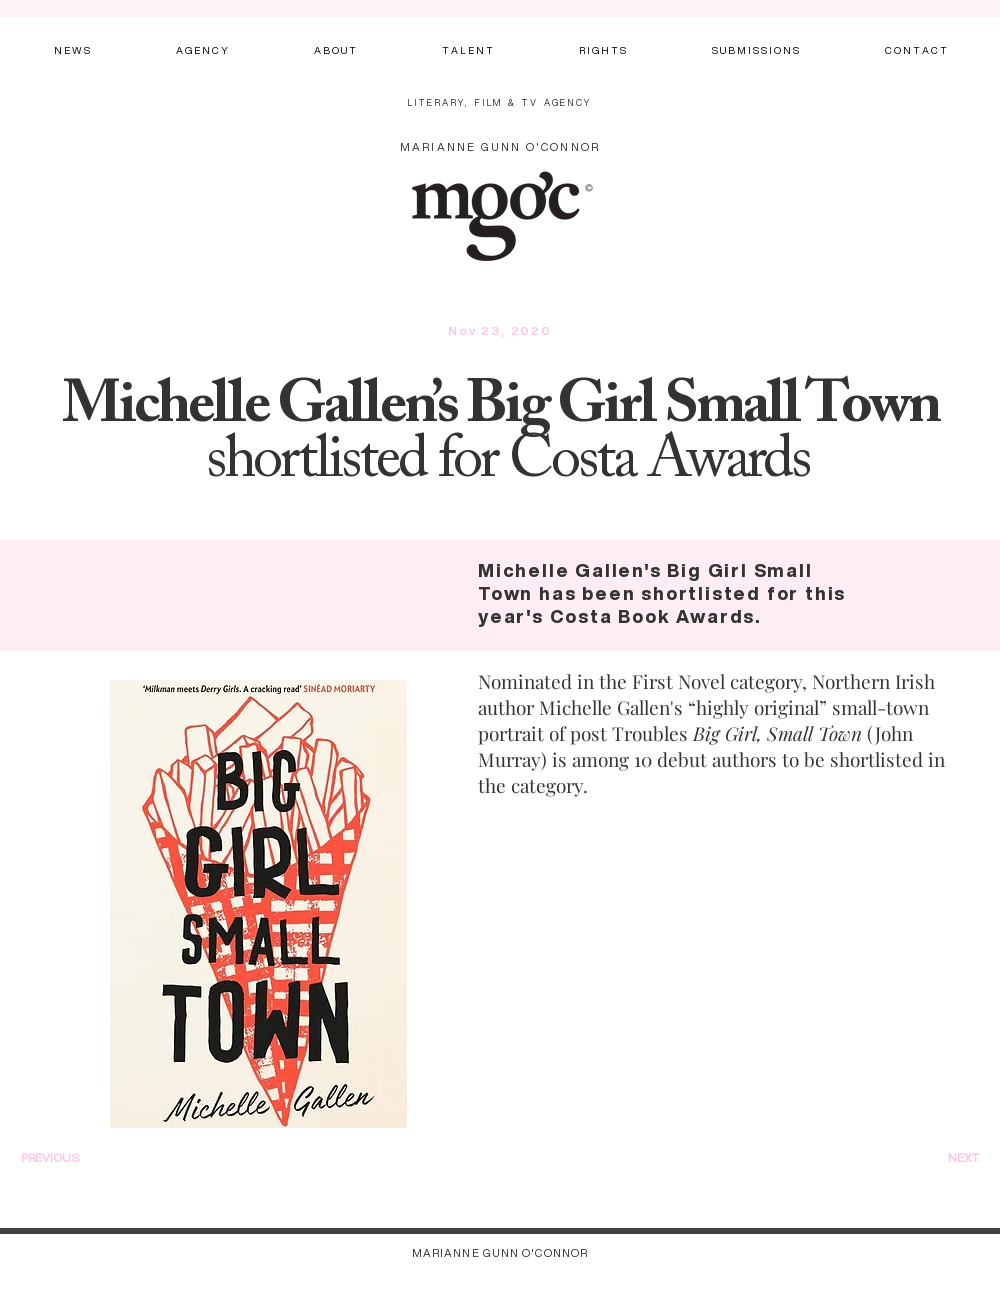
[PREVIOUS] (77, 1158)
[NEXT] (939, 1158)
